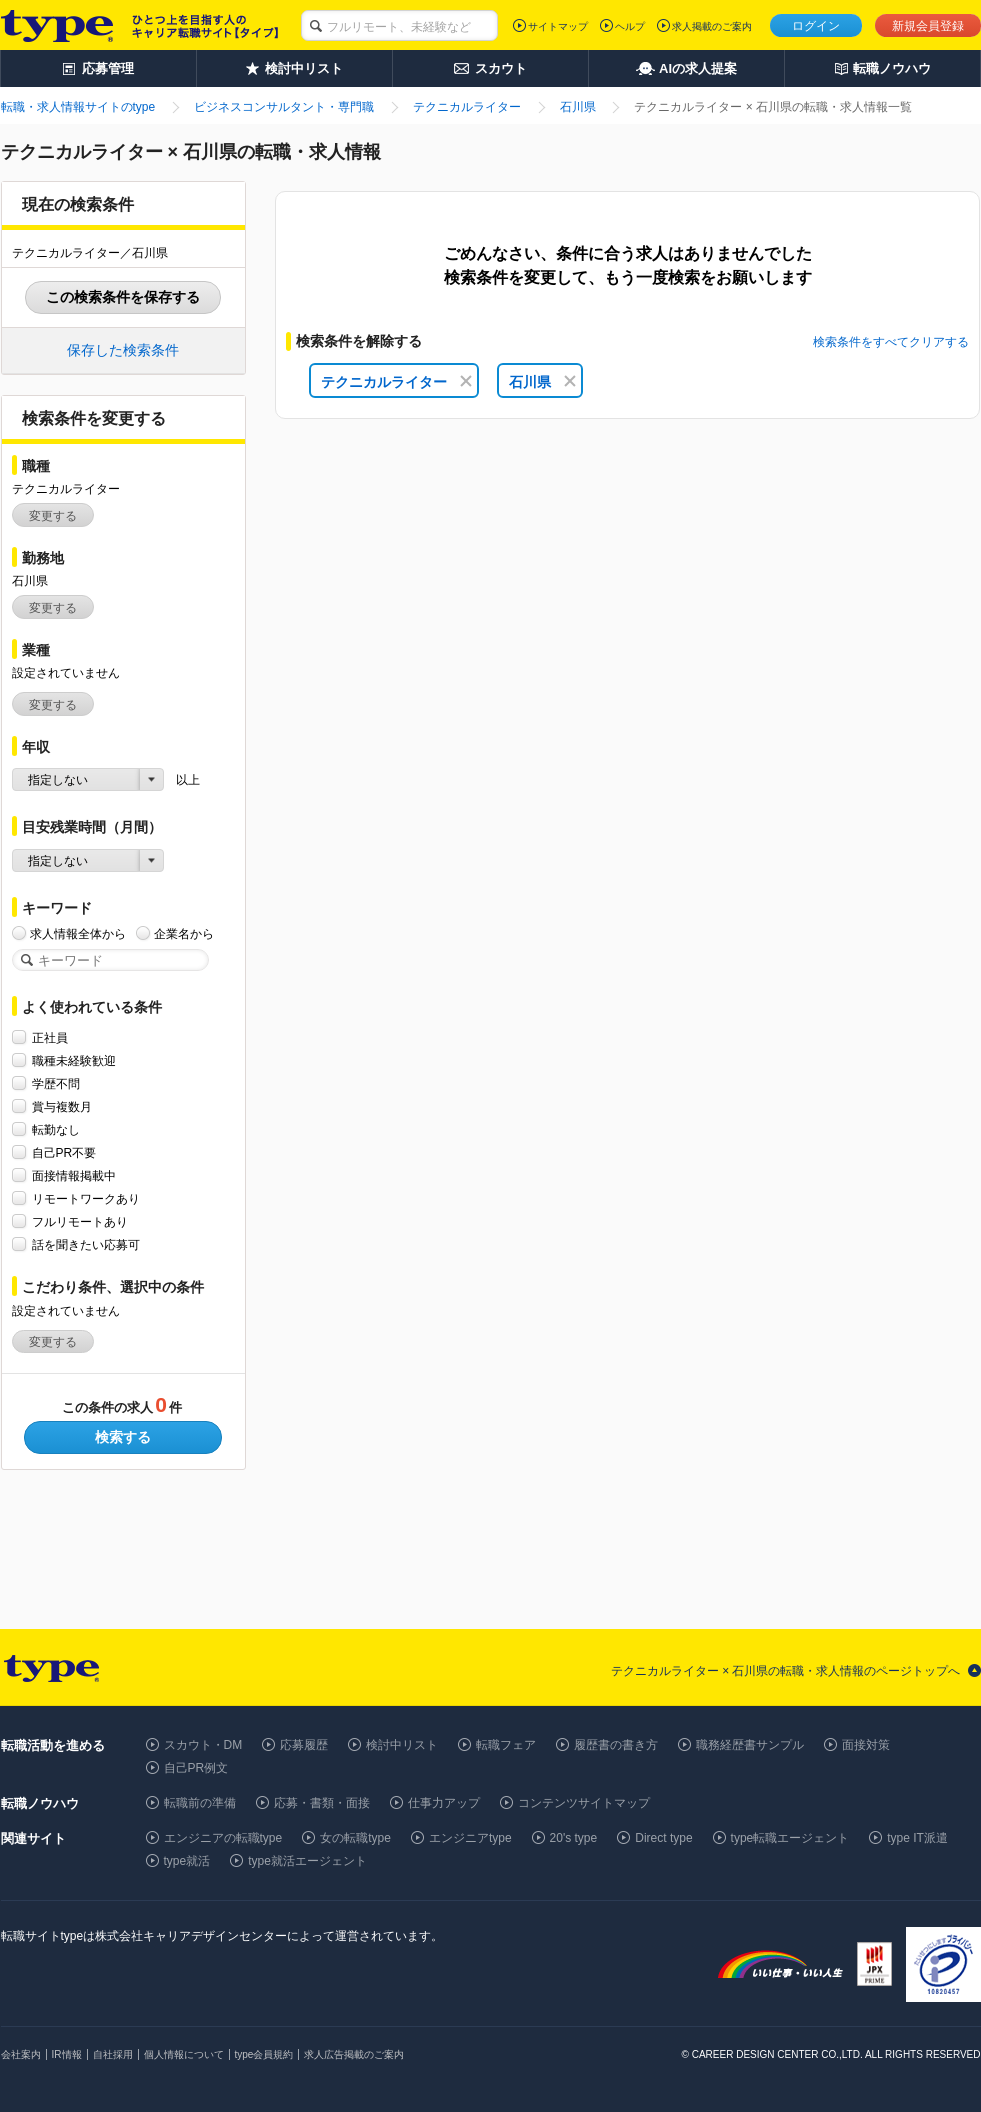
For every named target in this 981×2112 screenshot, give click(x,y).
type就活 (187, 1861)
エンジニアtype (470, 1838)
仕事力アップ (444, 1803)
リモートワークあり (86, 1198)
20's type (574, 1838)
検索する (123, 1437)
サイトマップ (558, 26)
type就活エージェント (307, 1861)
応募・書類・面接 (322, 1803)
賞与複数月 (62, 1106)
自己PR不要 (64, 1152)
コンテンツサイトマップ (584, 1803)
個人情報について (184, 2054)
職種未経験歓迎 (74, 1060)
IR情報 (67, 2054)
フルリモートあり (80, 1221)
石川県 (542, 382)
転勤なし (56, 1129)
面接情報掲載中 (74, 1175)
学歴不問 (56, 1083)
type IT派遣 (917, 1838)
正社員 (50, 1037)
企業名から (184, 933)
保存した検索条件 (123, 350)
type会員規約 (264, 2054)
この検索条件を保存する (123, 297)
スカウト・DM (203, 1745)
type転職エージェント (790, 1838)
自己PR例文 (196, 1768)
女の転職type (355, 1838)
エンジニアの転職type (223, 1838)
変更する (53, 516)
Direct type (663, 1838)
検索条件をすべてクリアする (891, 342)
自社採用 (113, 2054)
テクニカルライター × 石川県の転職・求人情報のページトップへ (786, 1671)
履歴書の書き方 (616, 1745)
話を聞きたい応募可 (86, 1244)
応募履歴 (304, 1745)
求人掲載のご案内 (712, 26)
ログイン (816, 26)
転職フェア (506, 1745)
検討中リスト (402, 1745)
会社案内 (21, 2054)
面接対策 (866, 1745)
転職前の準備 (200, 1803)
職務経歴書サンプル (750, 1745)
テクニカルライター (396, 382)
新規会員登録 (928, 26)
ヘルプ (630, 26)
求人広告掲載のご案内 (354, 2054)
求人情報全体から (78, 933)
